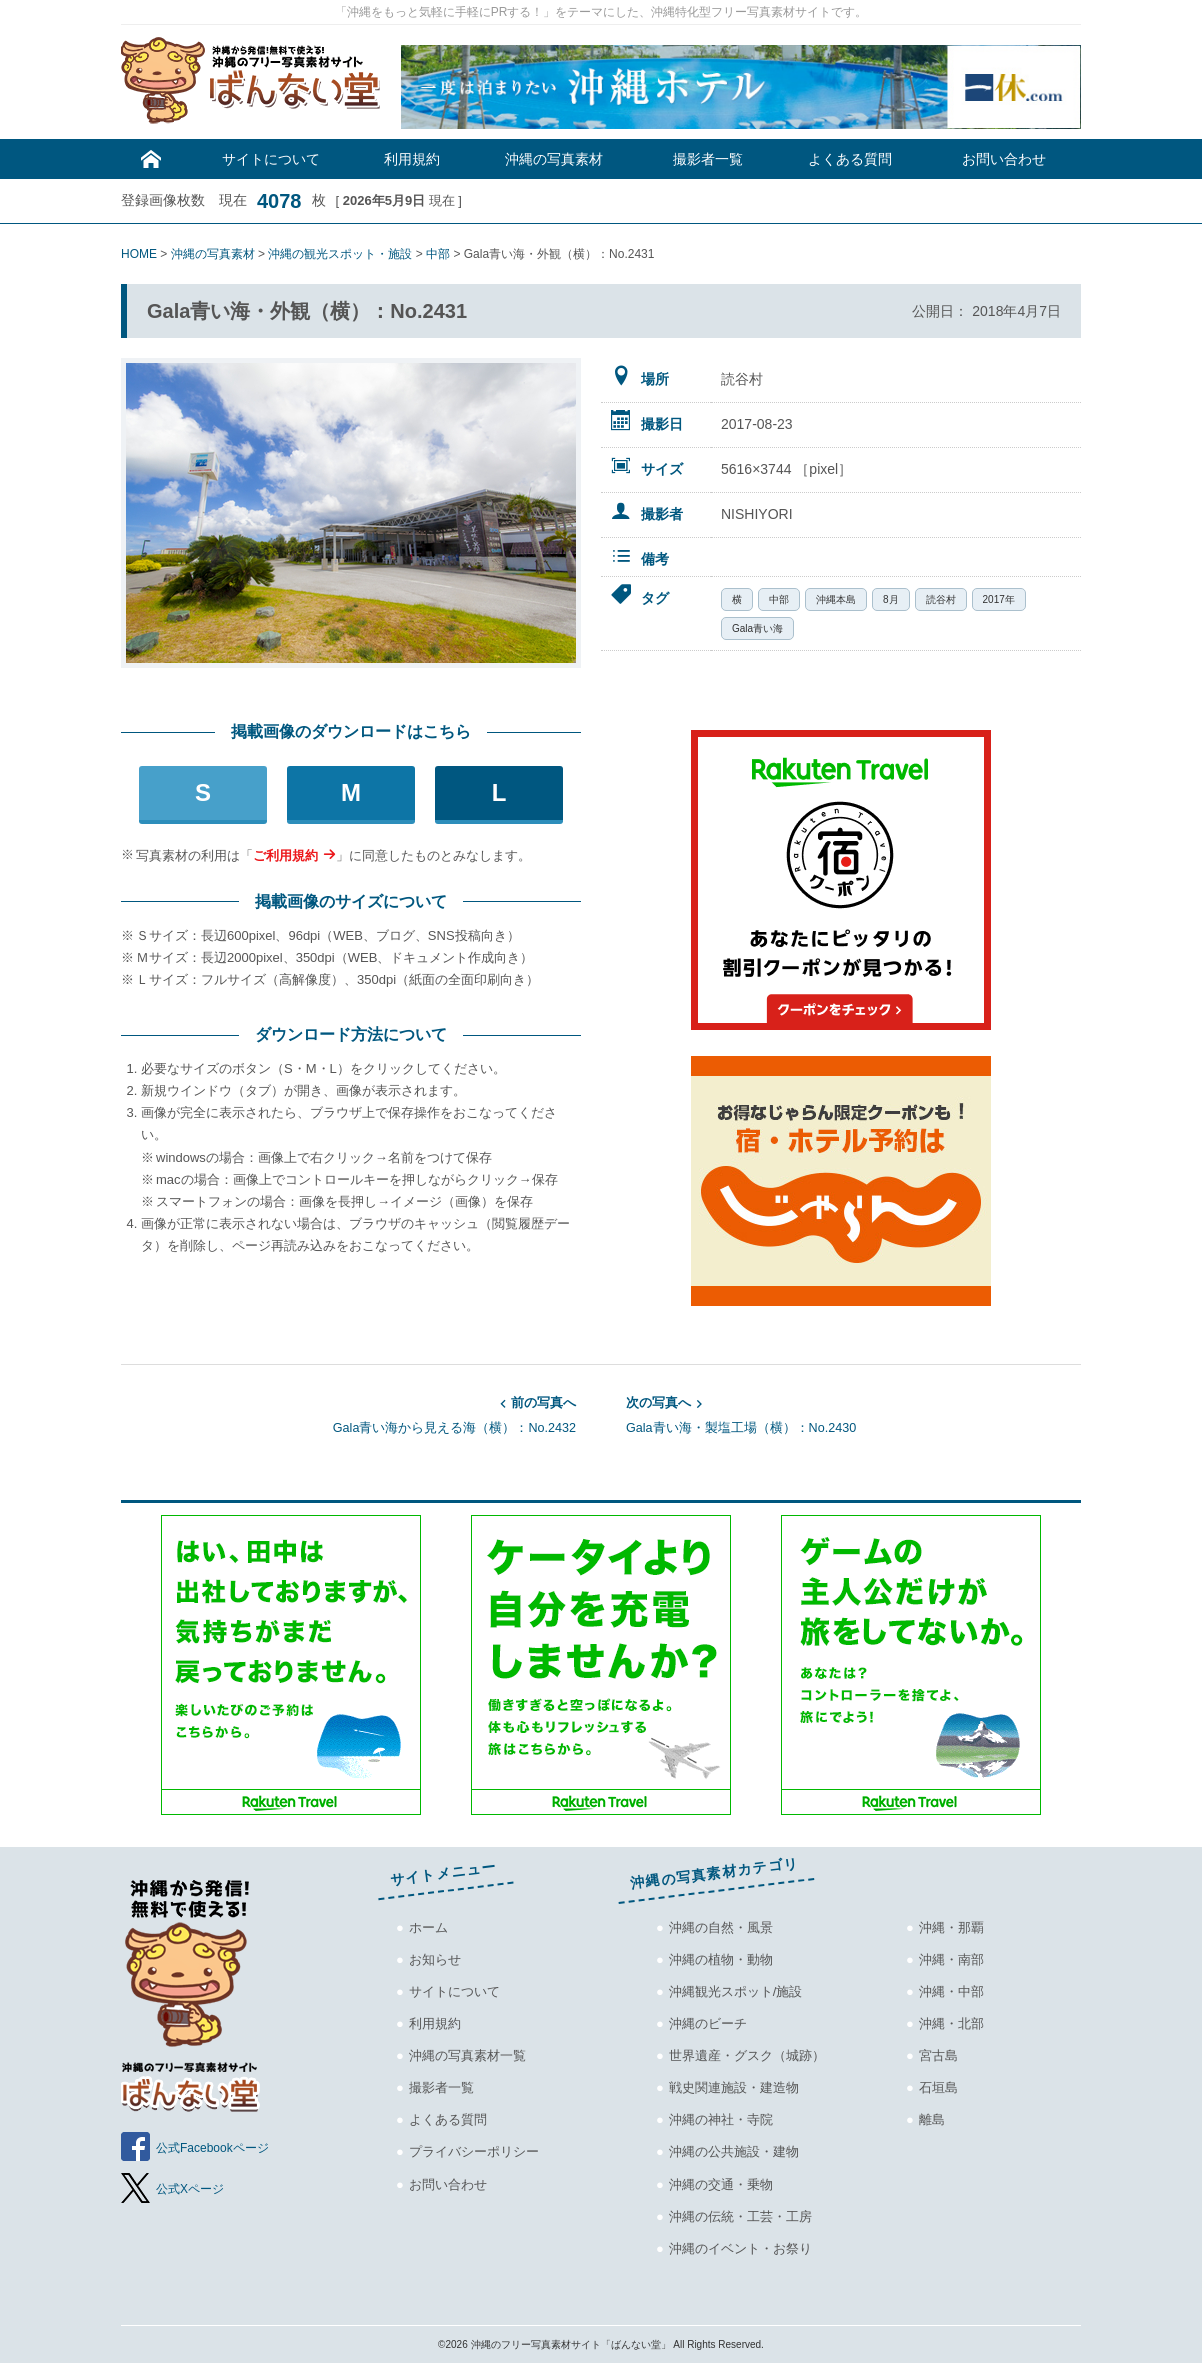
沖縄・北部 (951, 2023)
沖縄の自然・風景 (721, 1927)
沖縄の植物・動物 (721, 1959)
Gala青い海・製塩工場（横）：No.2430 (853, 1414)
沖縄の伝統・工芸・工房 (740, 2216)
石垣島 (938, 2087)
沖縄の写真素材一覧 (467, 2055)
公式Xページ (190, 2189)
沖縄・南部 (951, 1959)
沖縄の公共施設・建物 (734, 2151)
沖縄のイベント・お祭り (740, 2248)
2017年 (999, 599)
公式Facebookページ (212, 2148)
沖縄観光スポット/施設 (736, 1991)
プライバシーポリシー (474, 2151)
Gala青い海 (757, 628)
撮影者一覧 (708, 159)
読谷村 (941, 599)
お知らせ (435, 1959)
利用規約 (412, 159)
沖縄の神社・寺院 (721, 2119)
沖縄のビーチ (708, 2023)
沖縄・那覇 (951, 1927)
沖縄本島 (836, 599)
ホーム (428, 1927)
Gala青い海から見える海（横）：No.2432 (348, 1414)
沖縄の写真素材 (554, 159)
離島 (932, 2119)
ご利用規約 (285, 855)
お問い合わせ (1004, 159)
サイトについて (271, 159)
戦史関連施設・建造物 (734, 2087)
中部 (779, 599)
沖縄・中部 (951, 1991)
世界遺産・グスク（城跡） (747, 2055)
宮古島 (938, 2055)
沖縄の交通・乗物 (721, 2184)
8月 (891, 599)
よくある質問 (850, 159)
